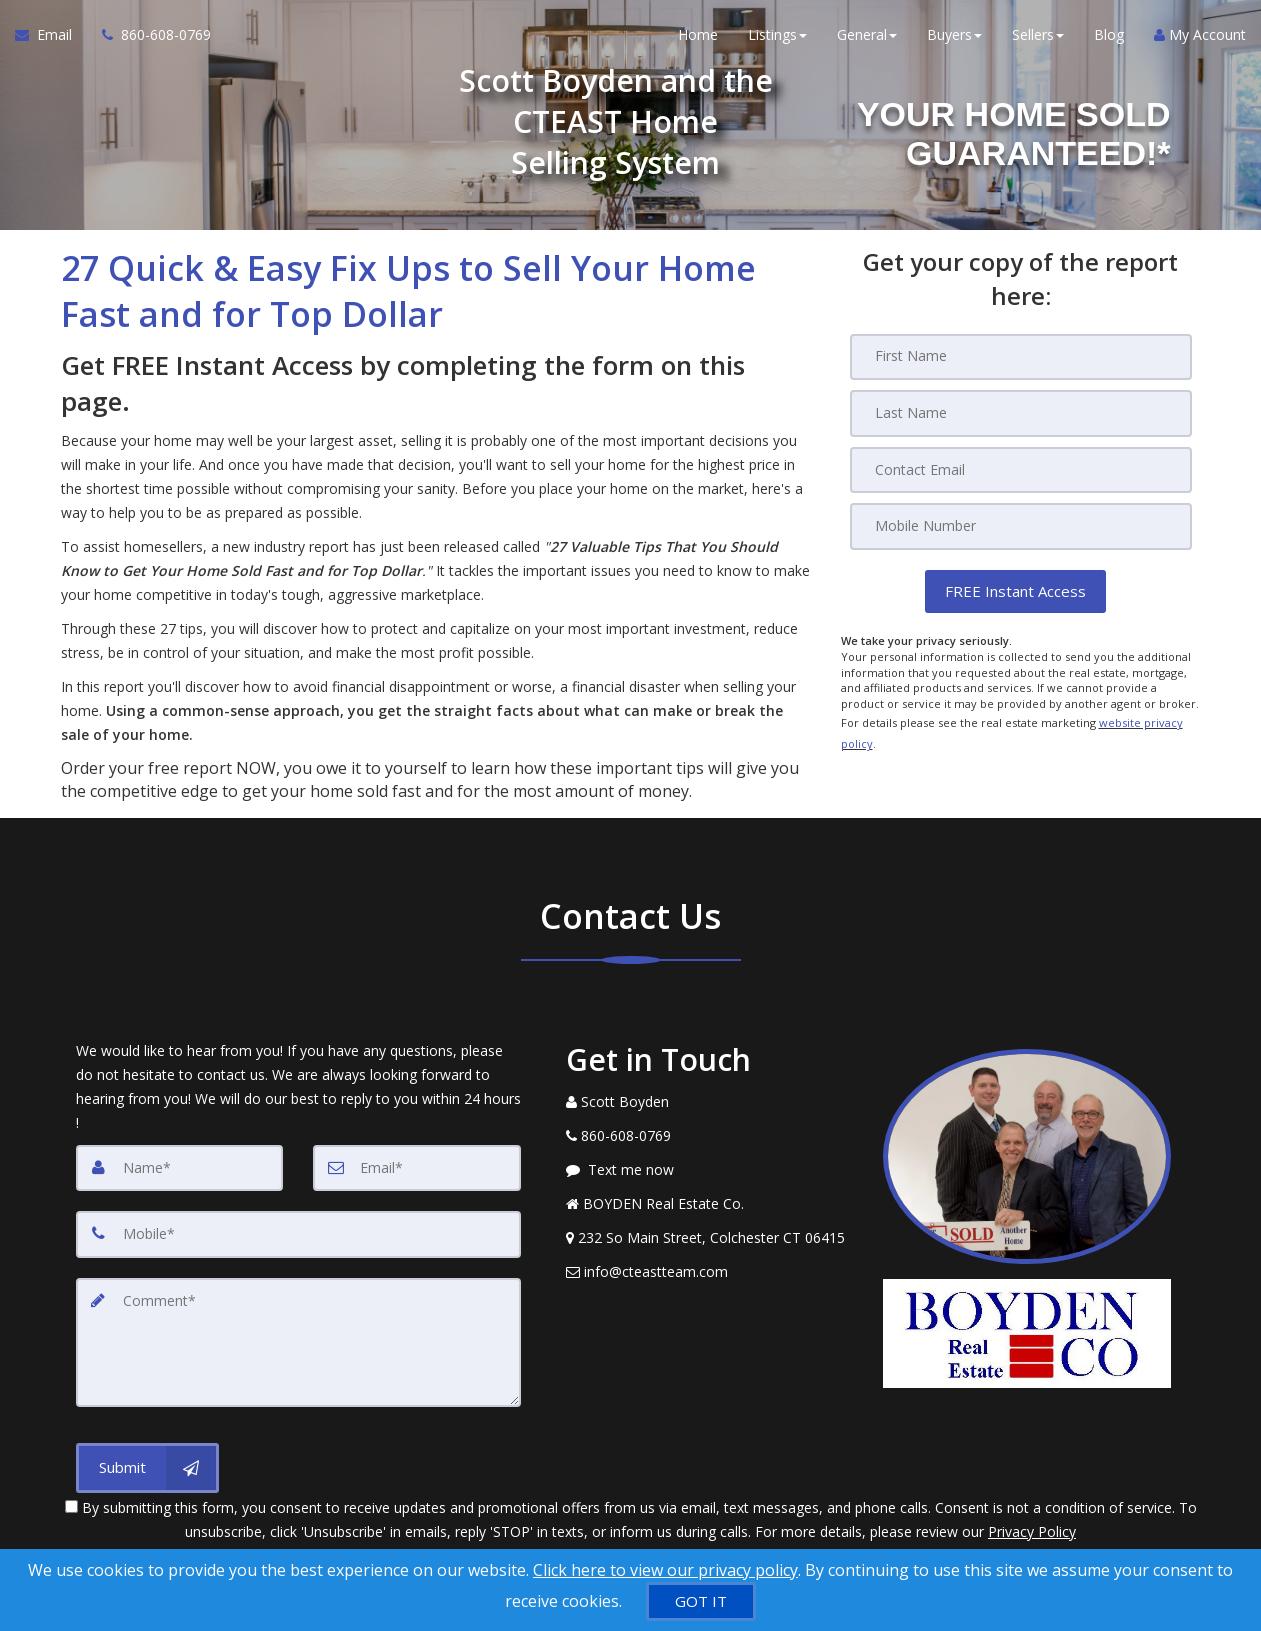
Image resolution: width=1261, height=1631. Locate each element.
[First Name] (1021, 357)
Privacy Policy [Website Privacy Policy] (1032, 1526)
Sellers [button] (1038, 39)
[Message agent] (710, 1170)
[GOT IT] (701, 1601)
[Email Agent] (51, 40)
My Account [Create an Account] (1200, 39)
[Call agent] (149, 40)
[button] (1015, 589)
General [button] (867, 39)
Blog (1109, 39)
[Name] (180, 1168)
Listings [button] (777, 39)
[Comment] (298, 1340)
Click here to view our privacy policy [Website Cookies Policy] (665, 1570)
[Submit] (147, 1464)
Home (698, 39)
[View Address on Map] (710, 1238)
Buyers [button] (954, 39)
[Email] (1021, 469)
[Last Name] (1021, 413)
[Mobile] (1021, 525)
